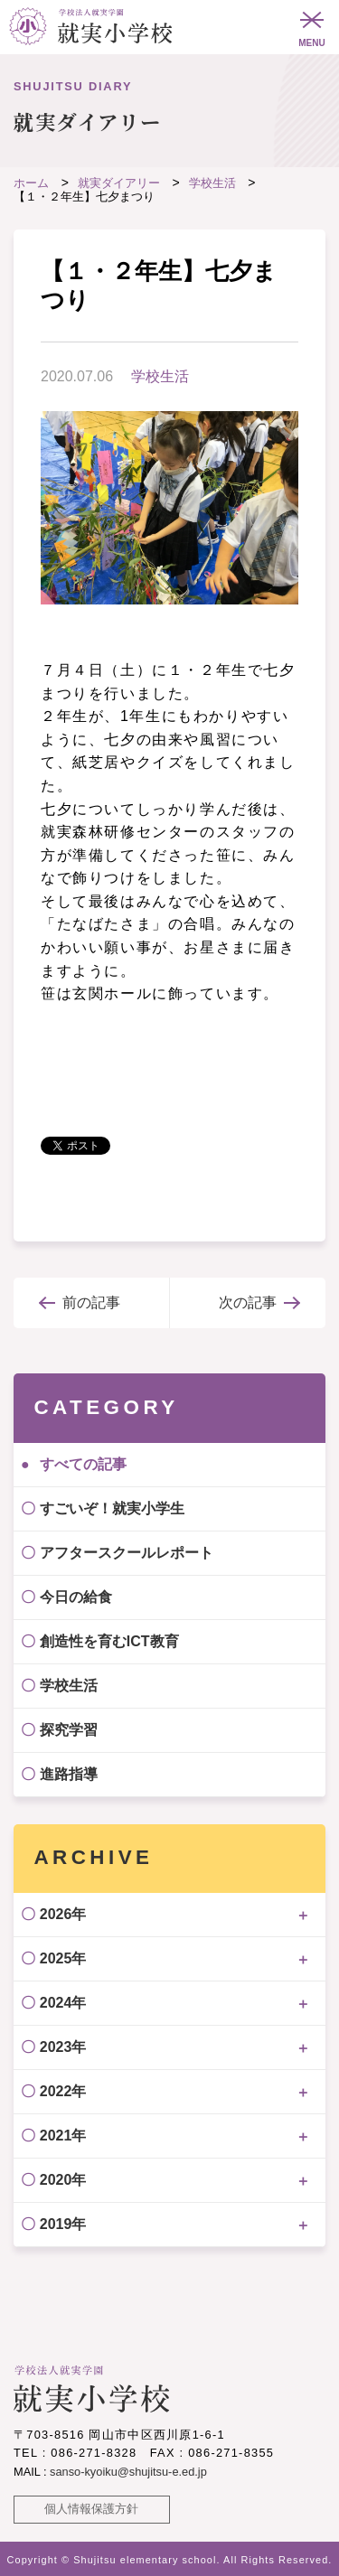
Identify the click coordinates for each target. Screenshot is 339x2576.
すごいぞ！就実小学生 (112, 1508)
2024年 (63, 2002)
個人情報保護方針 (91, 2508)
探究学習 (69, 1730)
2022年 (63, 2091)
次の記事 (248, 1302)
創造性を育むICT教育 (109, 1641)
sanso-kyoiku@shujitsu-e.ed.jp (128, 2471)
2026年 (63, 1914)
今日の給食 (76, 1597)
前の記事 (91, 1302)
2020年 (63, 2179)
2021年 (63, 2135)
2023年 (63, 2047)
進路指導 (69, 1774)
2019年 (63, 2224)
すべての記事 (83, 1464)
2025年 (63, 1958)
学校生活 (160, 376)
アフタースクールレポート (126, 1552)
